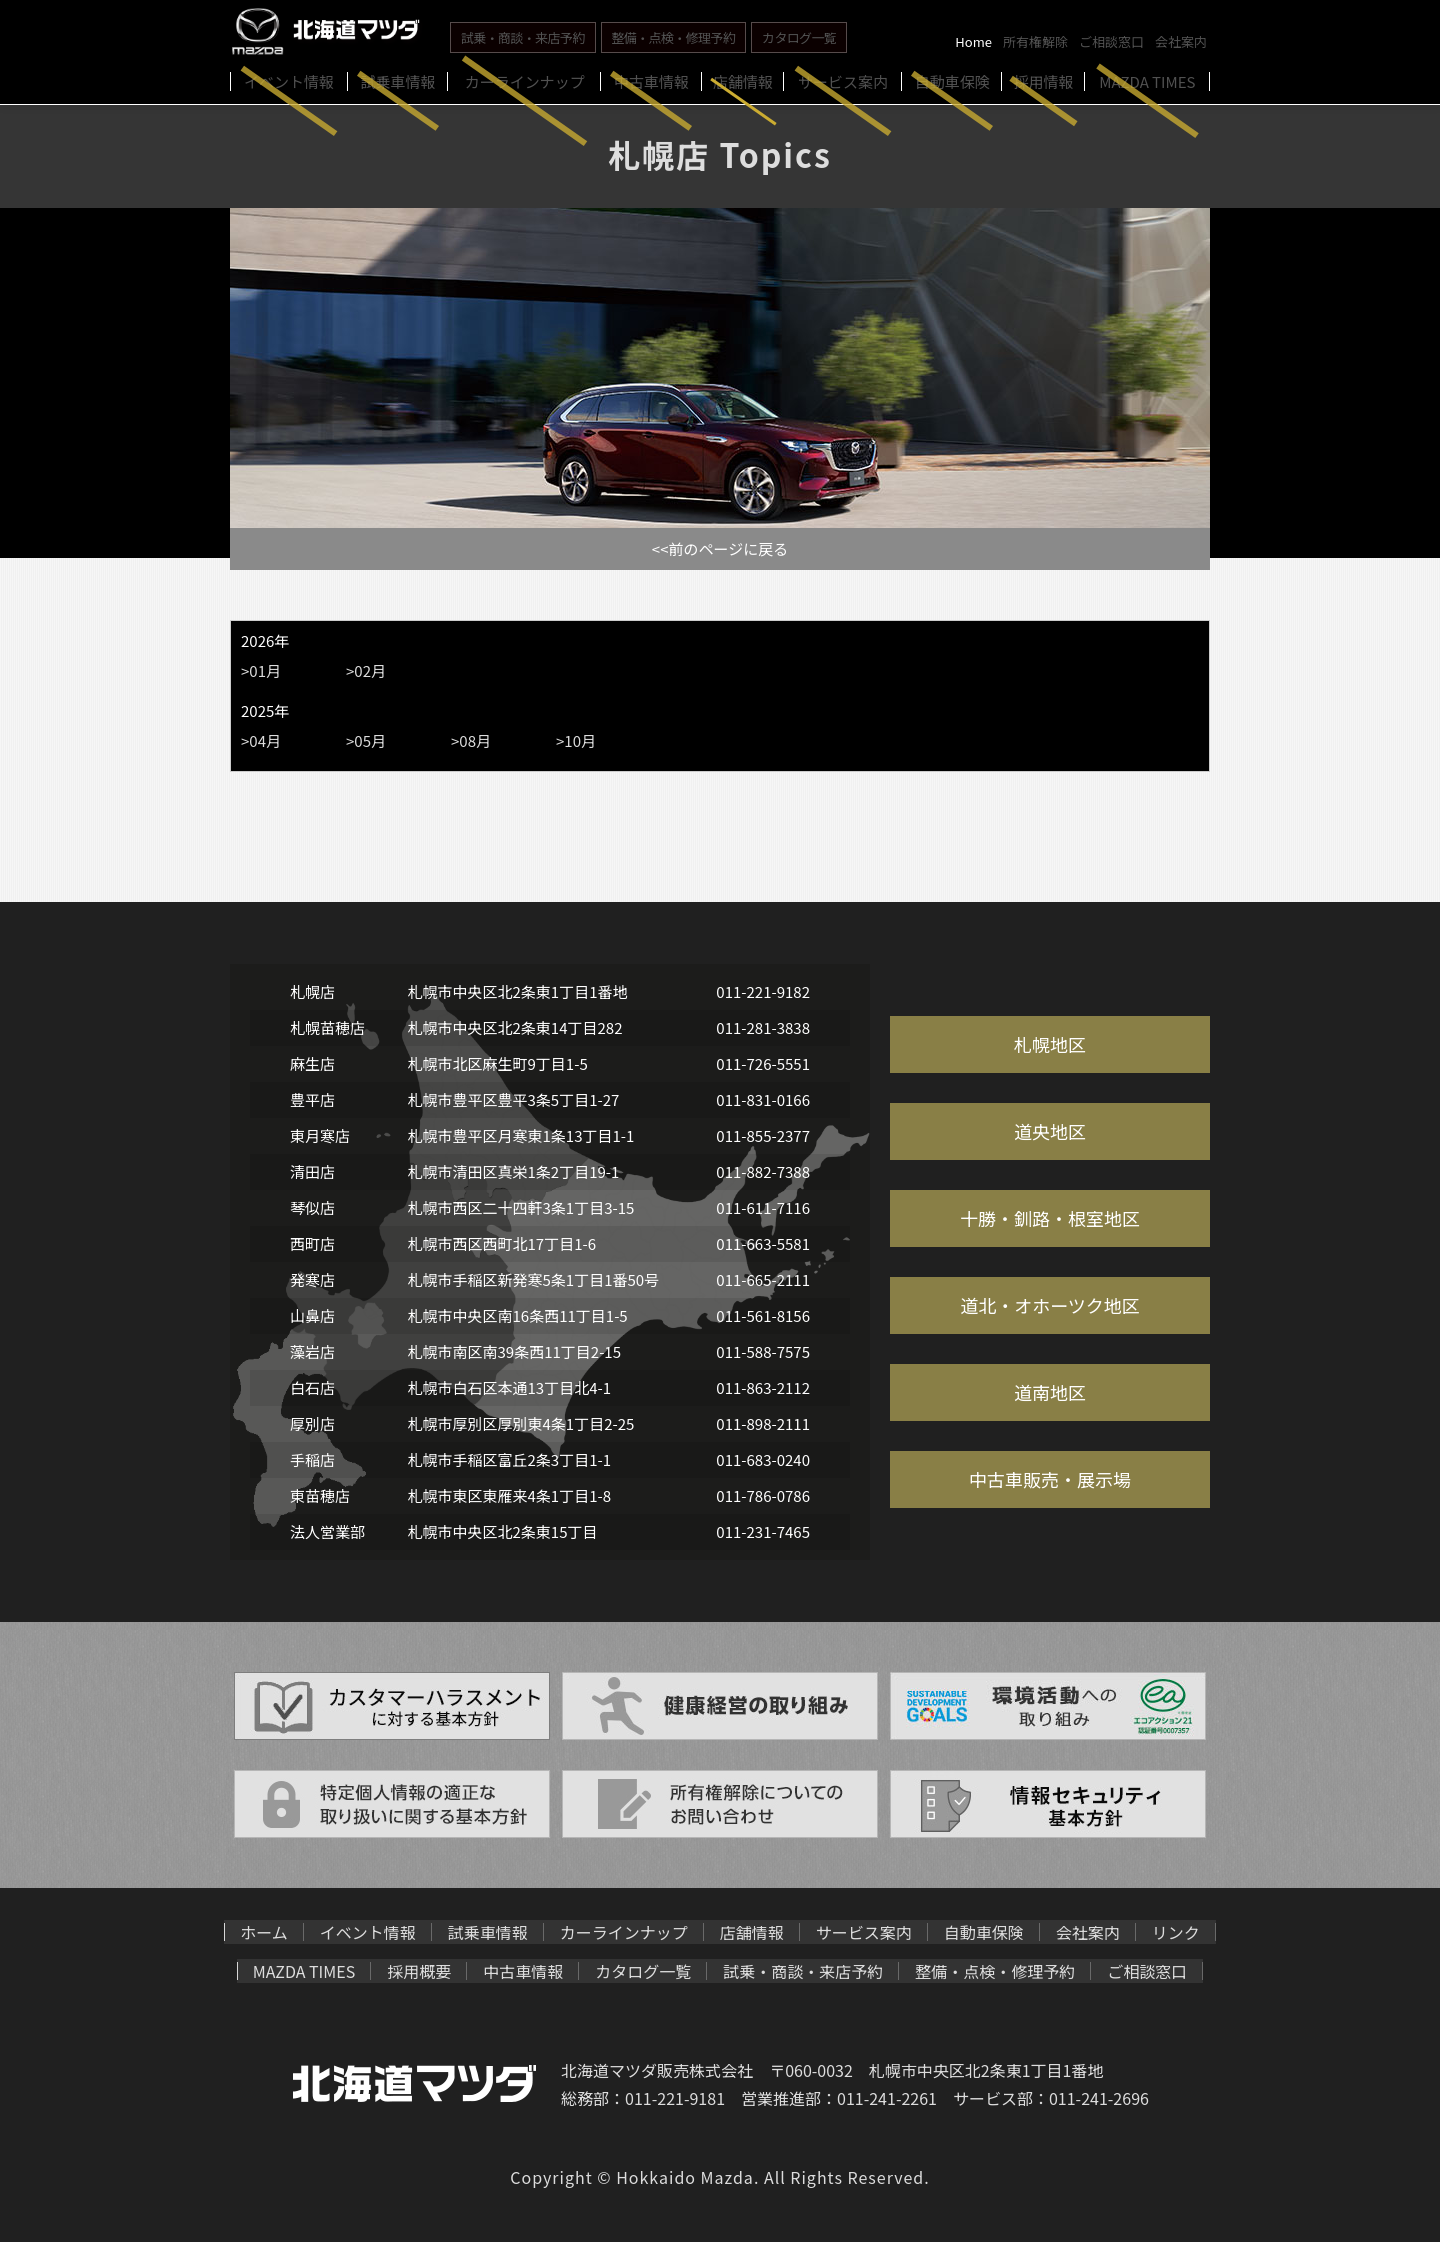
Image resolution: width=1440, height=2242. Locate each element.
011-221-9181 (675, 2098)
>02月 (366, 670)
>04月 (261, 740)
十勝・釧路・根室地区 (1050, 1218)
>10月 (576, 740)
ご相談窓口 (1111, 41)
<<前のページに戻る (720, 548)
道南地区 (1050, 1392)
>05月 (366, 740)
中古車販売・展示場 (1050, 1479)
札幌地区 (1050, 1044)
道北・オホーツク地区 (1050, 1305)
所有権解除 (1035, 41)
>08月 (471, 740)
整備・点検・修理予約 (674, 37)
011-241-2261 (887, 2098)
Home (973, 41)
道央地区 (1050, 1131)
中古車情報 (523, 1971)
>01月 (261, 670)
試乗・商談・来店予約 (523, 37)
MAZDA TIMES (304, 1971)
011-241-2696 (1099, 2098)
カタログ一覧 (799, 37)
